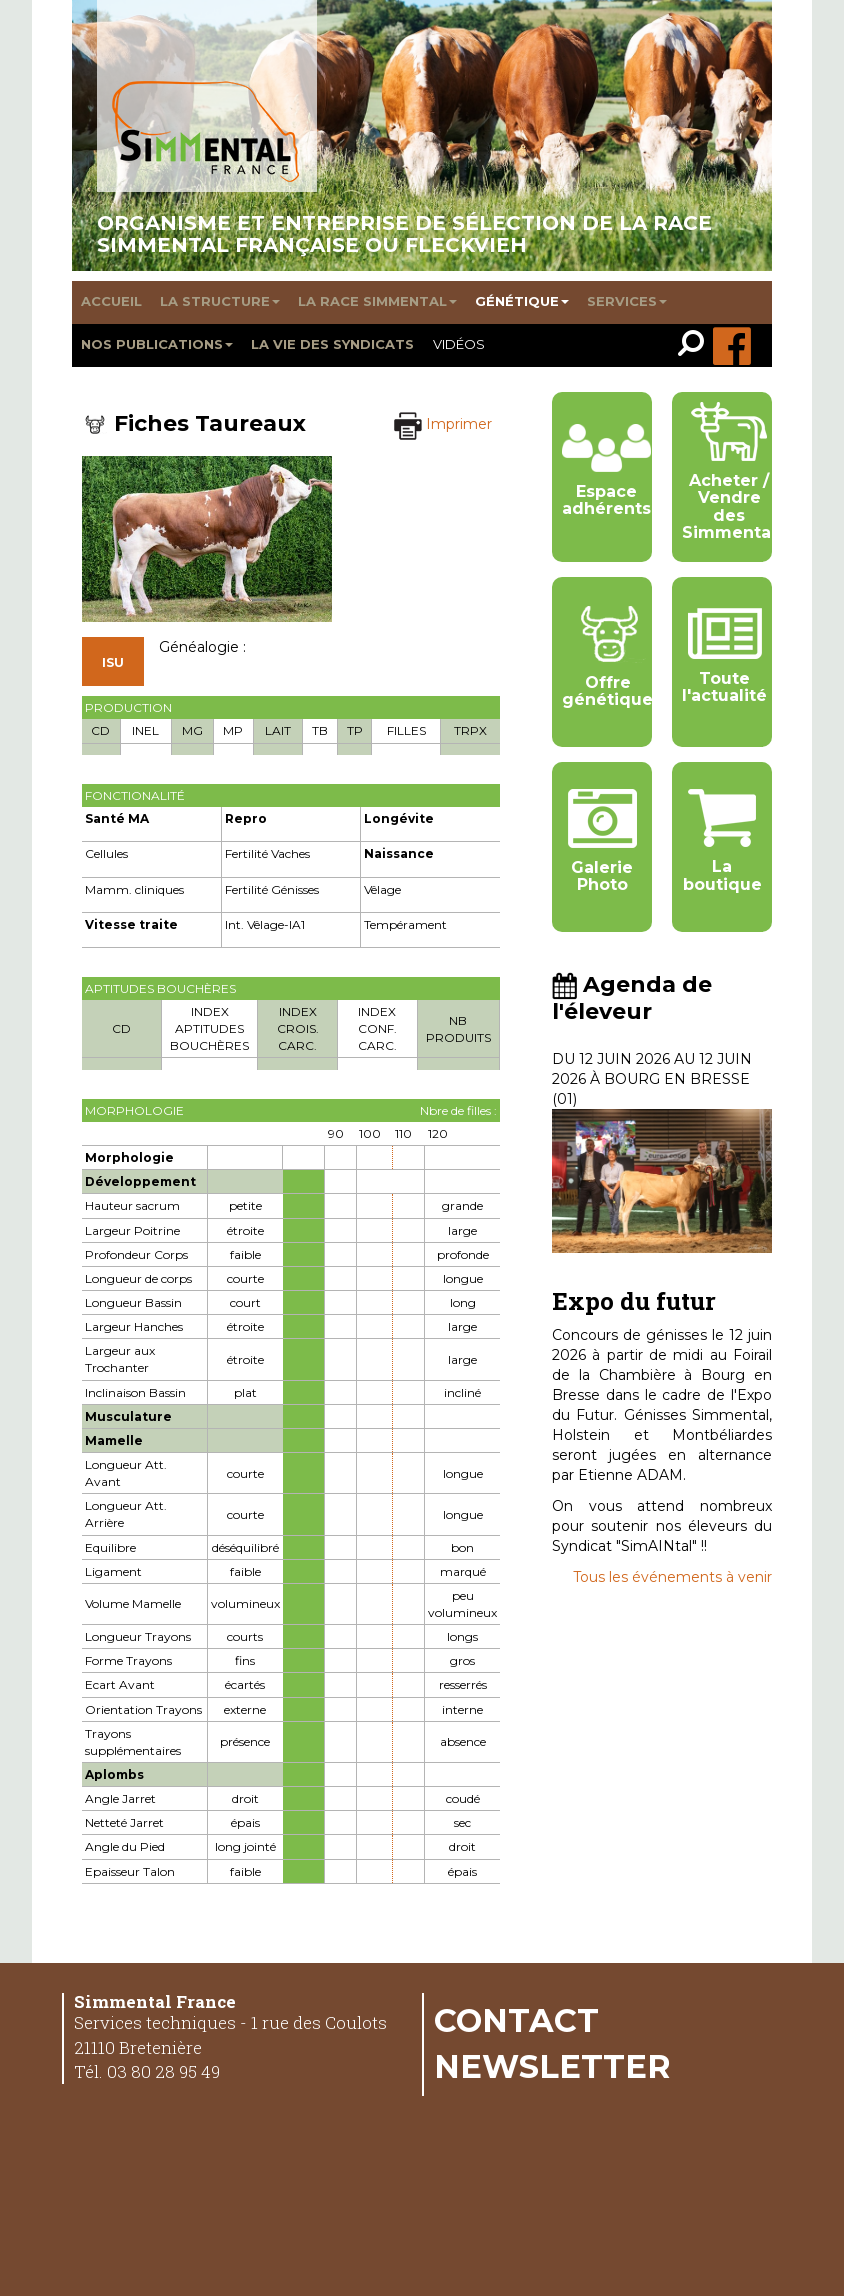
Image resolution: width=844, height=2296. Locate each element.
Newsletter (552, 2066)
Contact (516, 2020)
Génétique (522, 301)
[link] (695, 345)
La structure (220, 301)
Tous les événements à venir (672, 1577)
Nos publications (157, 344)
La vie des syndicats (332, 344)
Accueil (111, 301)
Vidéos (459, 344)
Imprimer (443, 424)
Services (627, 301)
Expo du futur (634, 1301)
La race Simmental (377, 301)
